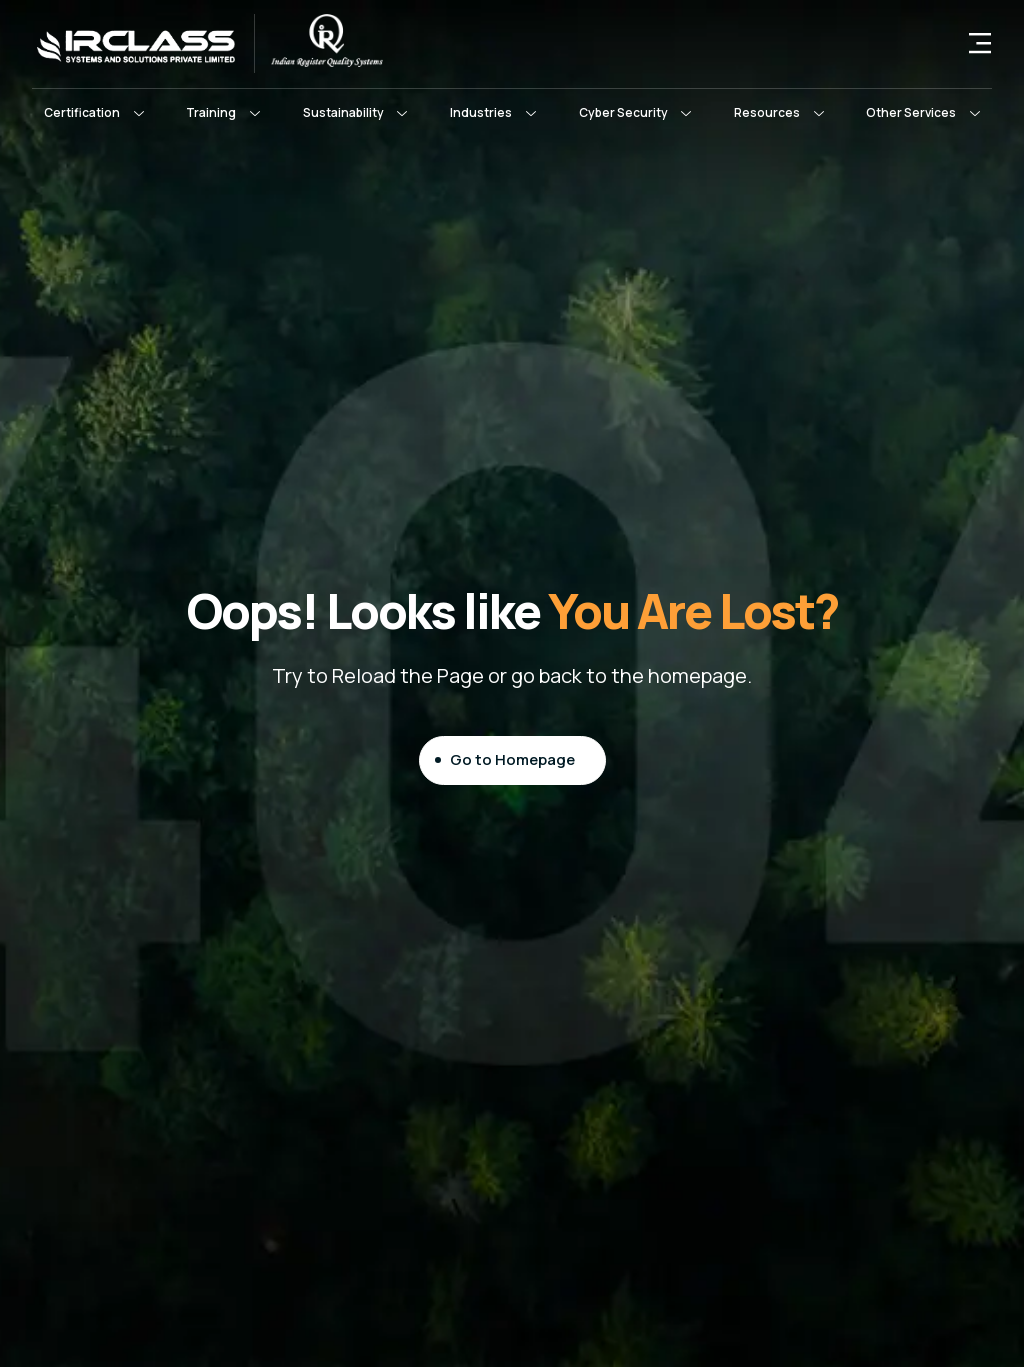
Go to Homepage (512, 759)
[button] (94, 113)
